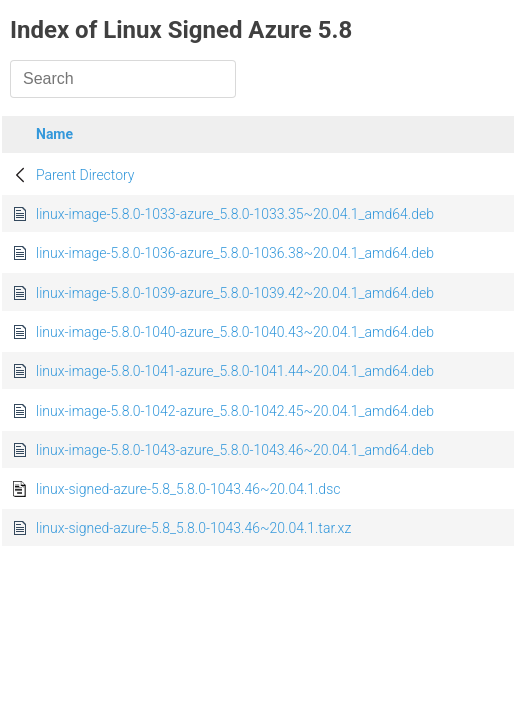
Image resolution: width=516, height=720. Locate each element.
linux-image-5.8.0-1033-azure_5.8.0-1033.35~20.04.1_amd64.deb (235, 214)
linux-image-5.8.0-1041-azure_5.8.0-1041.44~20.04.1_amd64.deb (235, 371)
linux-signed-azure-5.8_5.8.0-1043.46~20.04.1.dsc (188, 489)
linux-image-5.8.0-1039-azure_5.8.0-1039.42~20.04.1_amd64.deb (235, 293)
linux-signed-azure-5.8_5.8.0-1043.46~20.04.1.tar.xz (193, 528)
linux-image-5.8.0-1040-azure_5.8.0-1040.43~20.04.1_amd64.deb (235, 332)
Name (54, 134)
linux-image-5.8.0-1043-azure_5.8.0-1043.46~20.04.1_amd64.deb (235, 450)
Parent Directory (85, 175)
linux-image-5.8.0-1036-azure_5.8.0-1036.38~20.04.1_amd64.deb (235, 253)
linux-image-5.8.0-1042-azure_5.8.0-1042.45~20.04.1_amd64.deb (235, 411)
